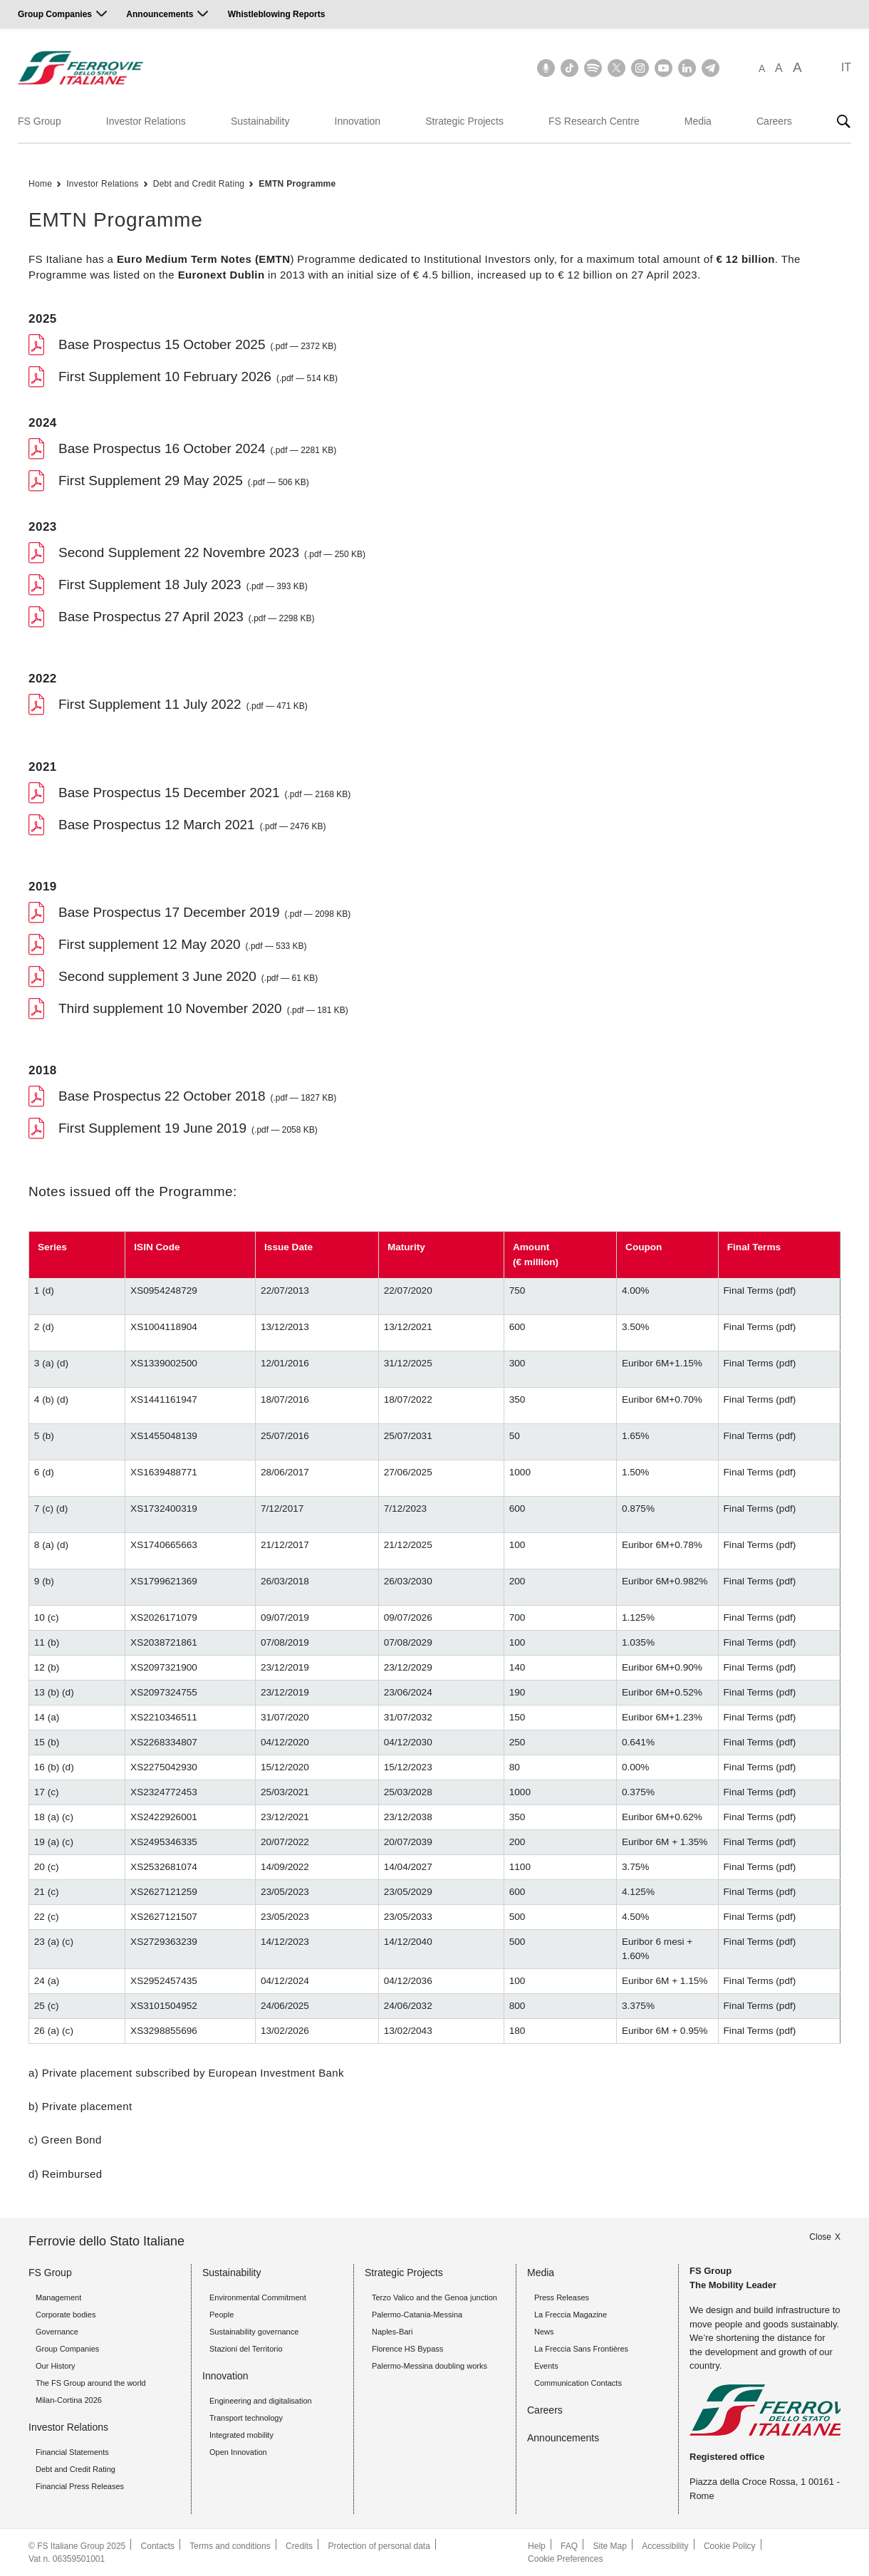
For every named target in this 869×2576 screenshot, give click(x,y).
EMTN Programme (297, 184)
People (221, 2314)
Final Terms (749, 1290)
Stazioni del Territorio (246, 2348)
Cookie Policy (730, 2546)
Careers (774, 121)
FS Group (39, 121)
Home (40, 184)
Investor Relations (146, 121)
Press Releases (561, 2297)
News (544, 2331)
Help (537, 2546)
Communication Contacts (578, 2383)
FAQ (569, 2546)
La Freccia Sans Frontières (581, 2348)
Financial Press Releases (80, 2486)
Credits (299, 2546)
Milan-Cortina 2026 (69, 2400)
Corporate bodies (65, 2314)
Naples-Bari (392, 2331)
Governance (57, 2331)
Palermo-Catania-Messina (417, 2314)
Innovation (358, 121)
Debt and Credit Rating (199, 184)
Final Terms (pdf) (760, 1866)
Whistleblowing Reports (277, 14)
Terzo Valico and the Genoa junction (434, 2297)
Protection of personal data (379, 2546)
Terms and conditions (229, 2546)
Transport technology (246, 2418)
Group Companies (55, 14)
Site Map (609, 2546)
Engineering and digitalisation (260, 2400)
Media (698, 121)
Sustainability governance (253, 2331)
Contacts (158, 2546)
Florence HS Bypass (407, 2348)
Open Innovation (238, 2452)
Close (820, 2237)
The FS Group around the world (91, 2383)
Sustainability (260, 121)
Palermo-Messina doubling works (429, 2366)
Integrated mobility (241, 2435)
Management (58, 2297)
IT (846, 67)
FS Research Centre (594, 121)
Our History (56, 2366)
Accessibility (665, 2546)
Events (546, 2366)
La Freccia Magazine (570, 2314)
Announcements (159, 14)
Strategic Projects (464, 121)
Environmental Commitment (257, 2297)
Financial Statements (72, 2452)
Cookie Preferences (565, 2559)
